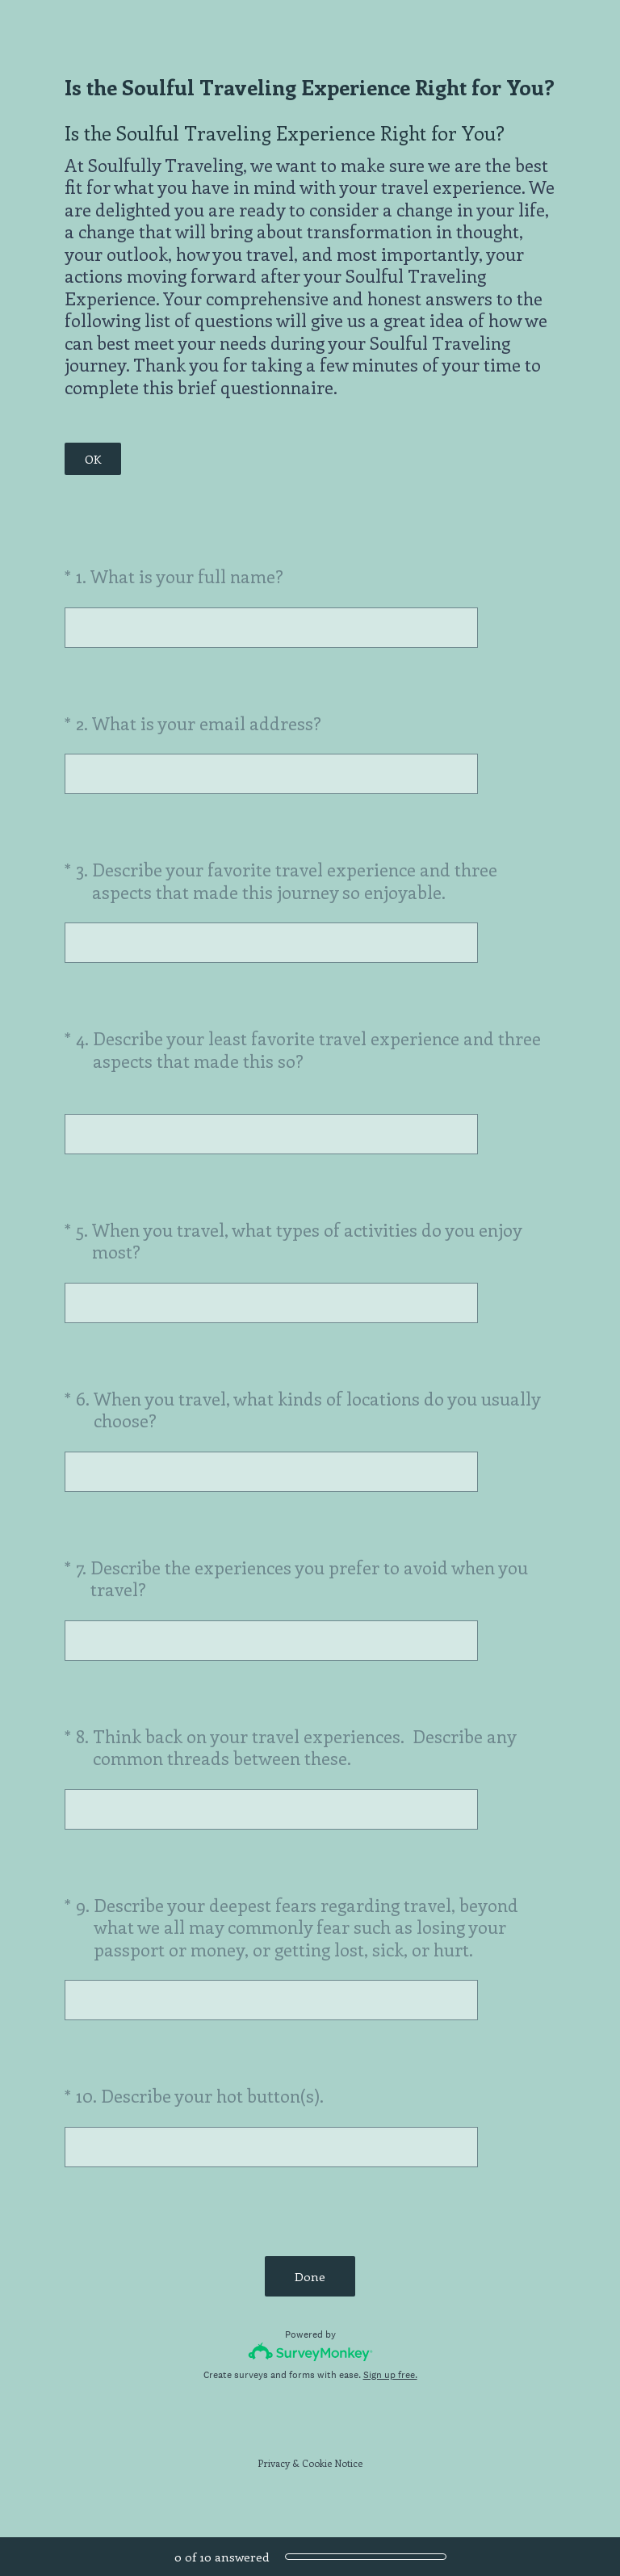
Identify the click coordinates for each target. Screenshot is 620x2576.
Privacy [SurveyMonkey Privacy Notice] (274, 2462)
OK (93, 459)
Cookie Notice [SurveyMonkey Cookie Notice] (332, 2462)
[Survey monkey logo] (310, 2352)
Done (310, 2276)
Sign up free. (390, 2374)
